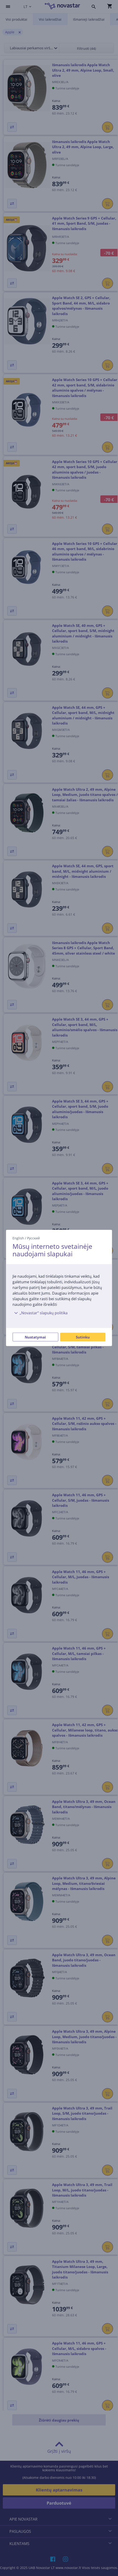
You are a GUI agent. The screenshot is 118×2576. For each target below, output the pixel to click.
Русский (33, 1238)
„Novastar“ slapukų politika (40, 1313)
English (18, 1238)
